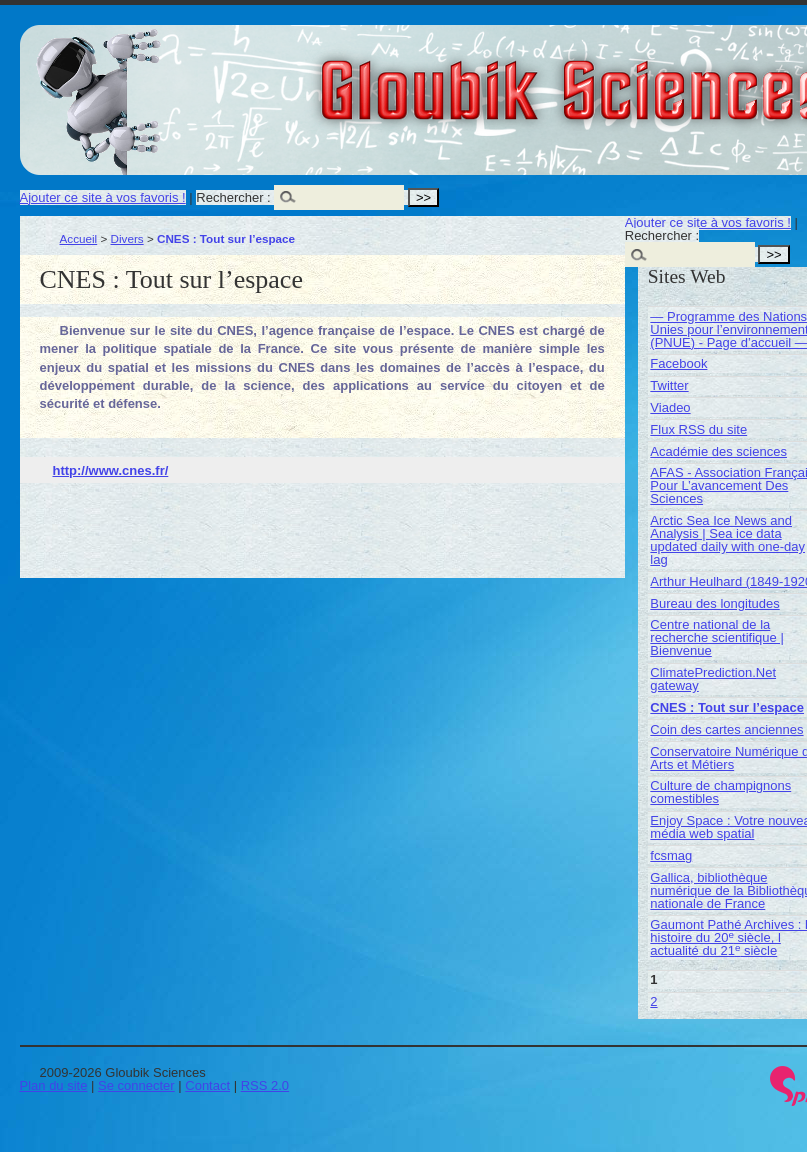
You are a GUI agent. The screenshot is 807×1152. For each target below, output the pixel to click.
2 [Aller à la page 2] (653, 1001)
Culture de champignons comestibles (720, 792)
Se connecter (136, 1085)
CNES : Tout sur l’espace (727, 707)
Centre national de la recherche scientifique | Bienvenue (716, 637)
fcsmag (671, 855)
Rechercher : (233, 197)
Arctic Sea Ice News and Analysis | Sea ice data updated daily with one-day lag (727, 540)
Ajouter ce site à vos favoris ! (103, 197)
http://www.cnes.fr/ (111, 470)
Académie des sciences (718, 451)
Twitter (669, 385)
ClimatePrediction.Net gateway (713, 679)
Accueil (79, 238)
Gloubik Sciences (688, 78)
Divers (127, 238)
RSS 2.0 (265, 1085)
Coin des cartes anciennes (726, 729)
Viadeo (670, 407)
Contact (207, 1085)
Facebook (678, 363)
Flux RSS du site (698, 429)
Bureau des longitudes (714, 603)
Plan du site (54, 1085)
